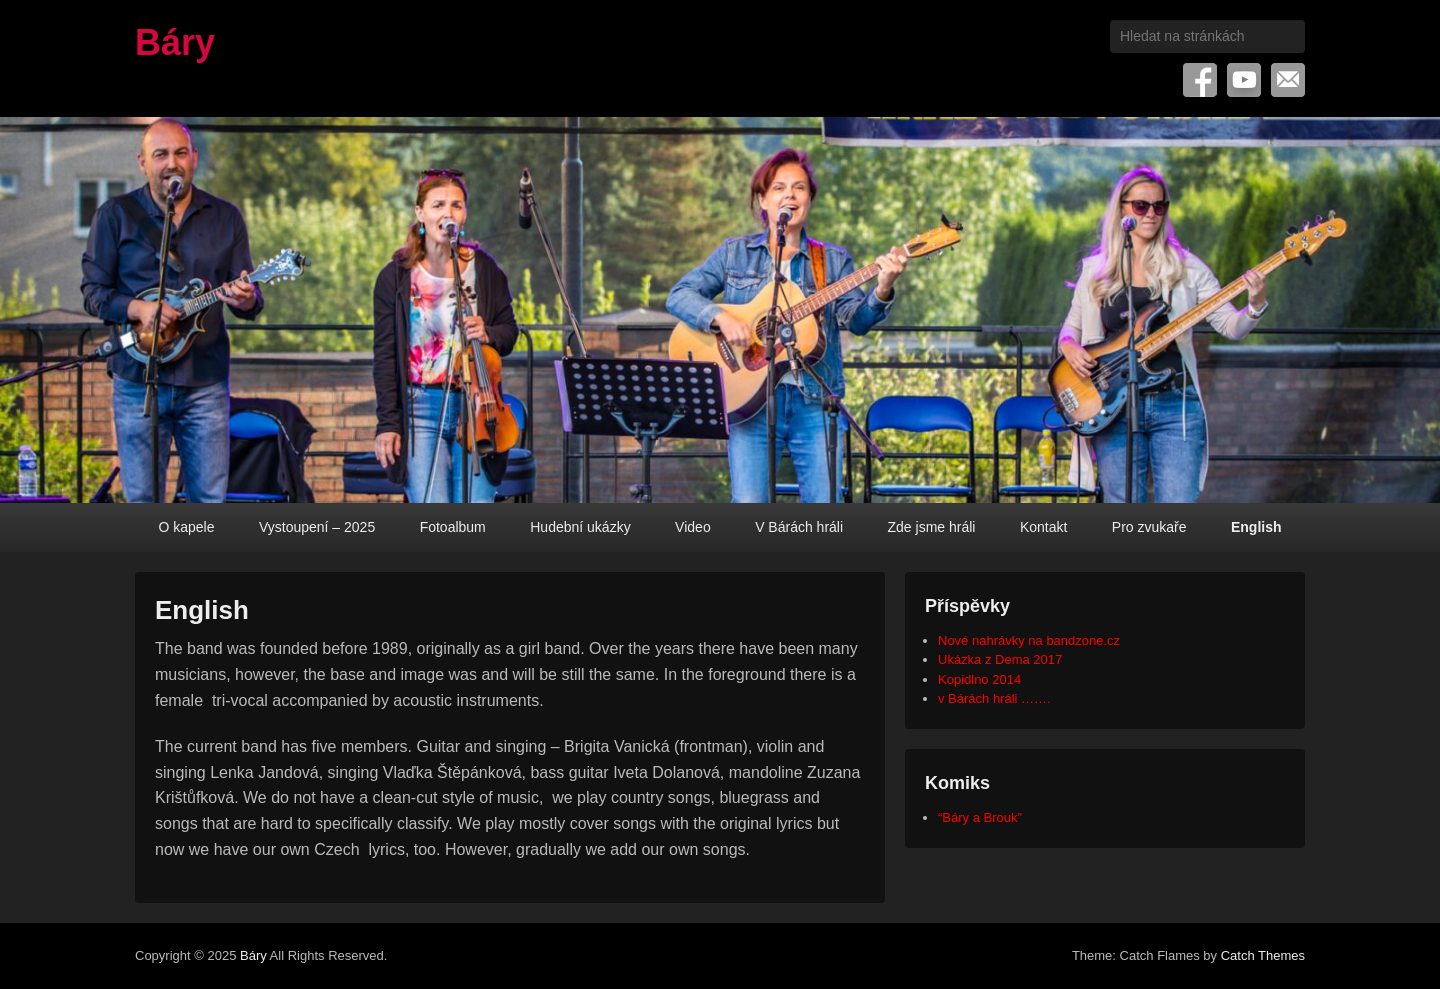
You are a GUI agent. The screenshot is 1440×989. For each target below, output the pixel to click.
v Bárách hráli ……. (994, 698)
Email (1288, 80)
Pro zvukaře (1149, 527)
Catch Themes (1263, 955)
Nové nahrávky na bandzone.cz (1029, 640)
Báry (175, 42)
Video (693, 527)
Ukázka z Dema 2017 (1000, 659)
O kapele (186, 527)
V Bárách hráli (799, 527)
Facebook (1200, 80)
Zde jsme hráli (932, 527)
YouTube (1244, 80)
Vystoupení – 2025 (317, 527)
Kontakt (1043, 527)
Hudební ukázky (580, 527)
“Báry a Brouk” (980, 817)
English (1256, 527)
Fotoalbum (453, 527)
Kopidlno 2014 (979, 679)
